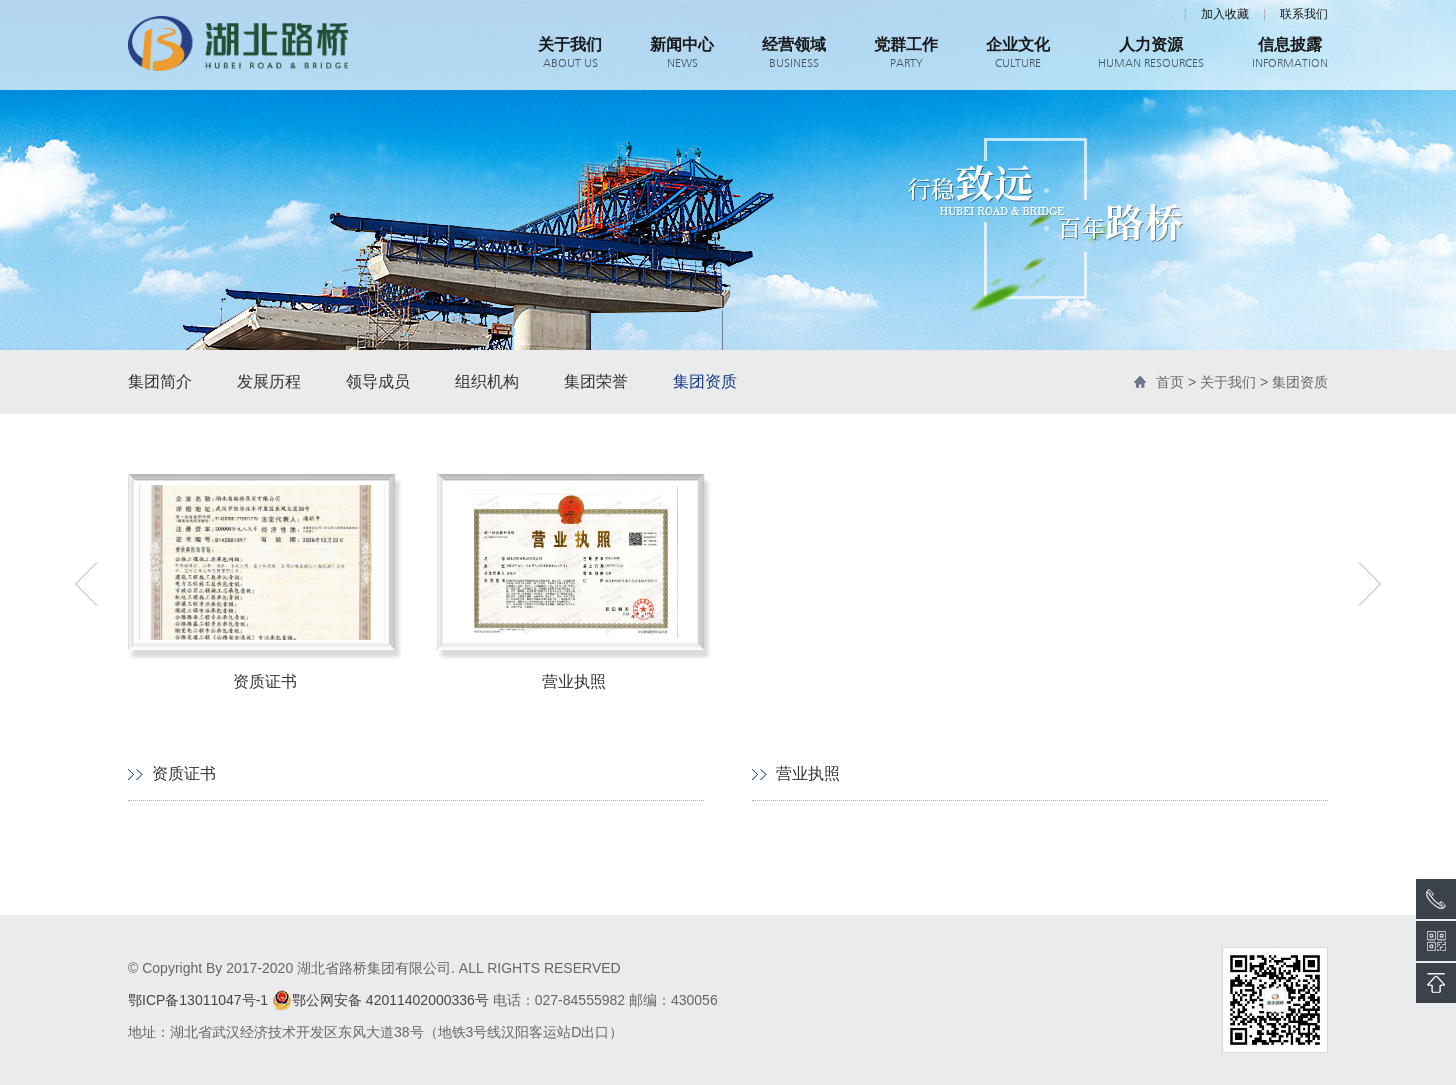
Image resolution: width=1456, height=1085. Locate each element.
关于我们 (1228, 382)
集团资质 (705, 381)
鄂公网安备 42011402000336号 (380, 1000)
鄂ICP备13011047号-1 (198, 1000)
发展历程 (269, 381)
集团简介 (160, 381)
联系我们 (1304, 14)
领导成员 (378, 381)
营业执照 (808, 773)
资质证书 (184, 773)
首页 (1170, 382)
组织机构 (487, 381)
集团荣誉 (596, 381)
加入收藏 (1225, 14)
